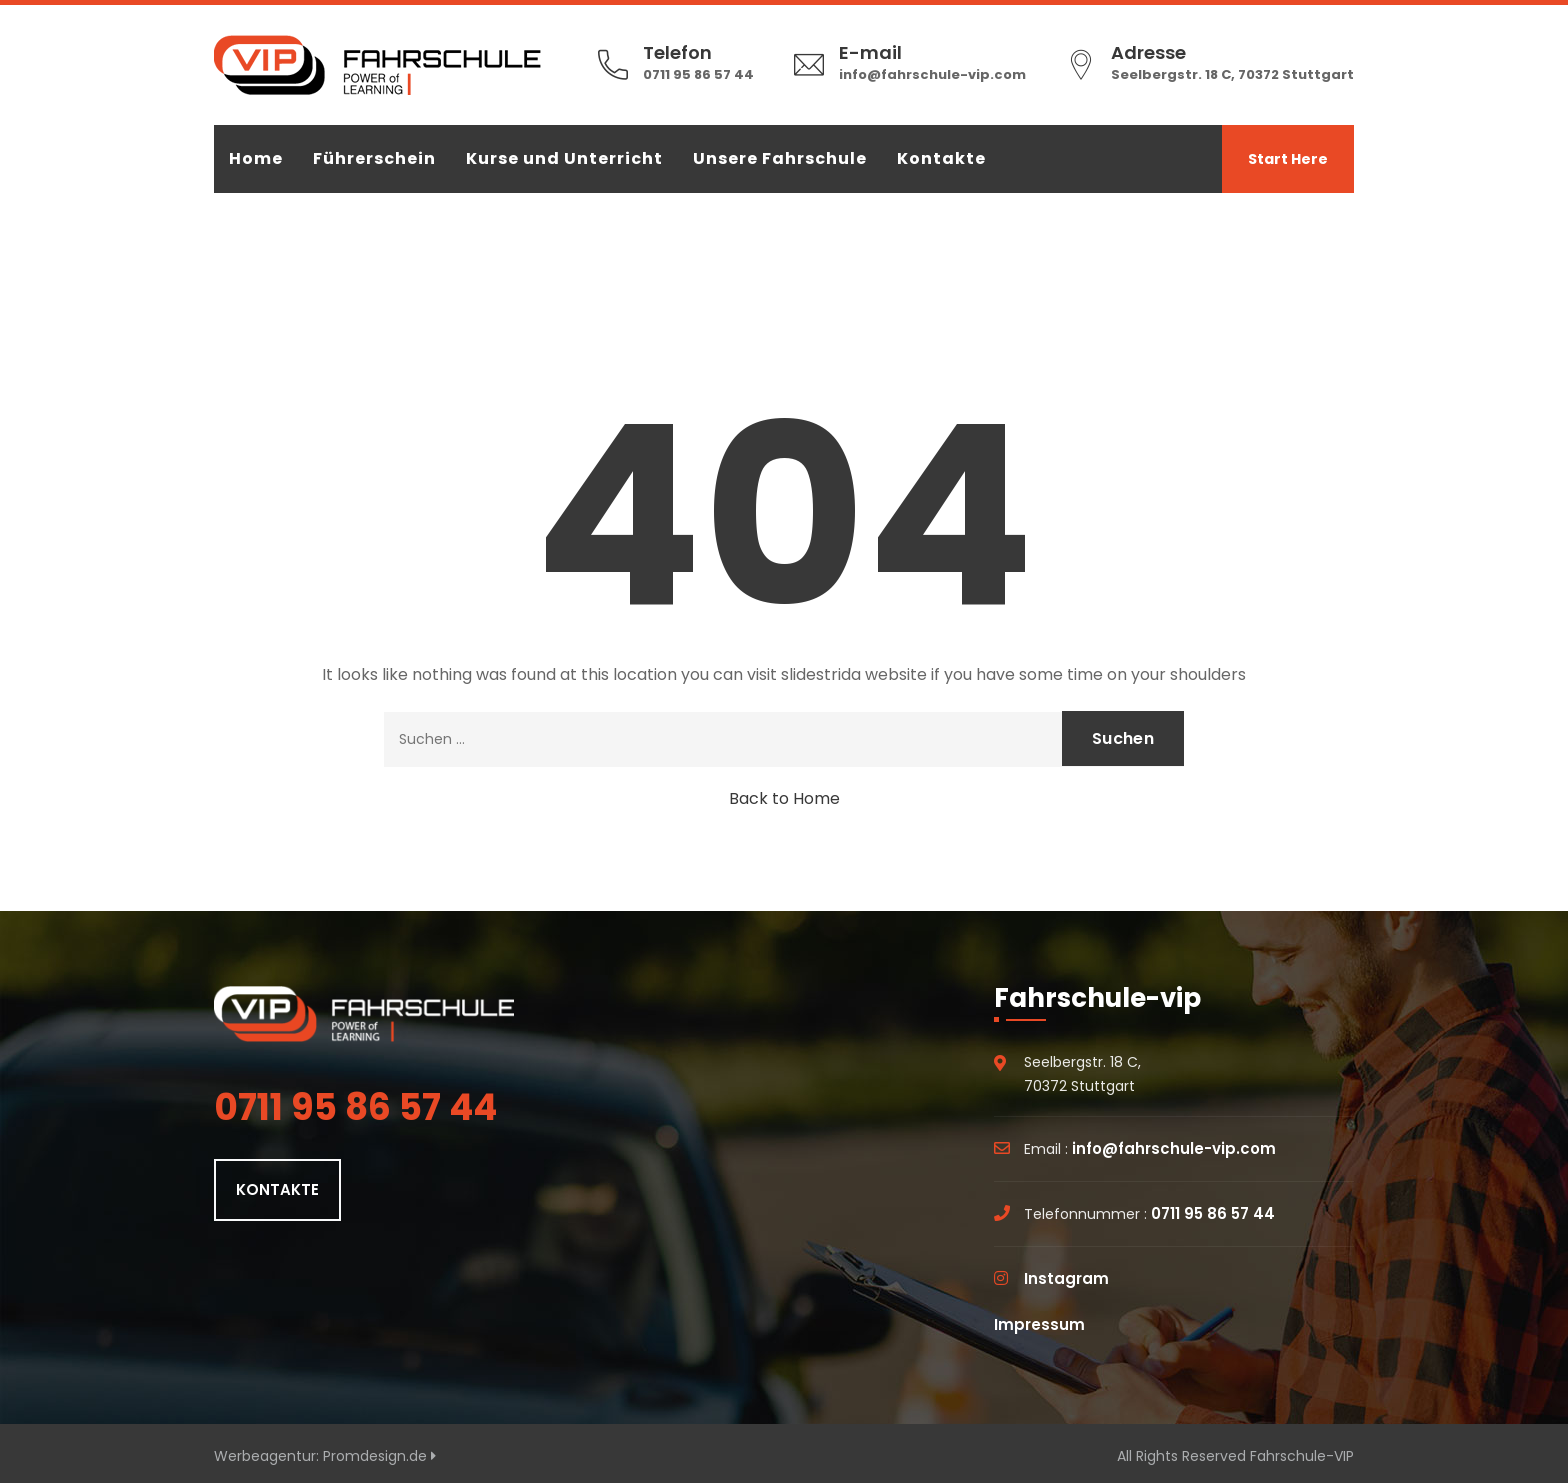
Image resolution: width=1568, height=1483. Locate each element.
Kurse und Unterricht (564, 158)
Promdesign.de (379, 1456)
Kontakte (941, 158)
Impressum (1039, 1324)
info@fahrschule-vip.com (932, 74)
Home (256, 158)
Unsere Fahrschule (780, 158)
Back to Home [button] (784, 798)
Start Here (1288, 159)
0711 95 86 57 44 (698, 74)
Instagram (1066, 1278)
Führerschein (374, 158)
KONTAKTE (277, 1189)
